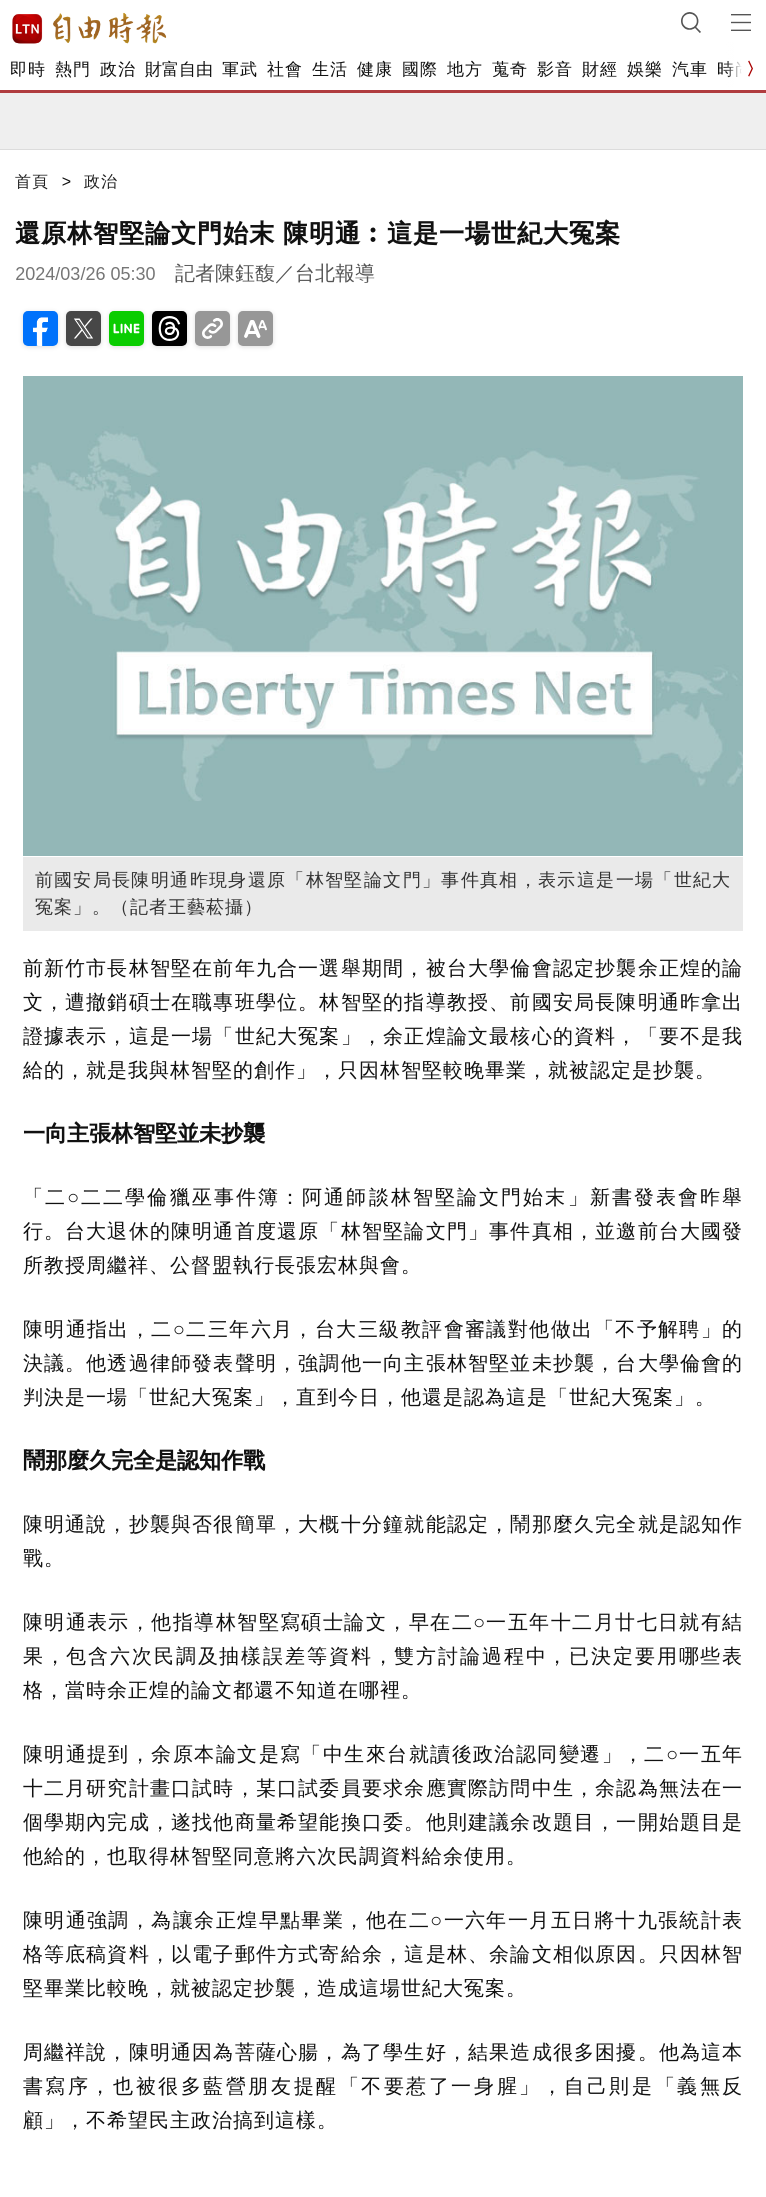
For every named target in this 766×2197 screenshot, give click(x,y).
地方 (464, 69)
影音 (554, 69)
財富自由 (178, 69)
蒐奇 (509, 69)
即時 (27, 69)
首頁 (32, 181)
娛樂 (644, 69)
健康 (374, 69)
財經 (599, 69)
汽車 (689, 69)
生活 (329, 69)
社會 (284, 69)
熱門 (72, 69)
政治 (117, 69)
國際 (419, 69)
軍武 (239, 69)
